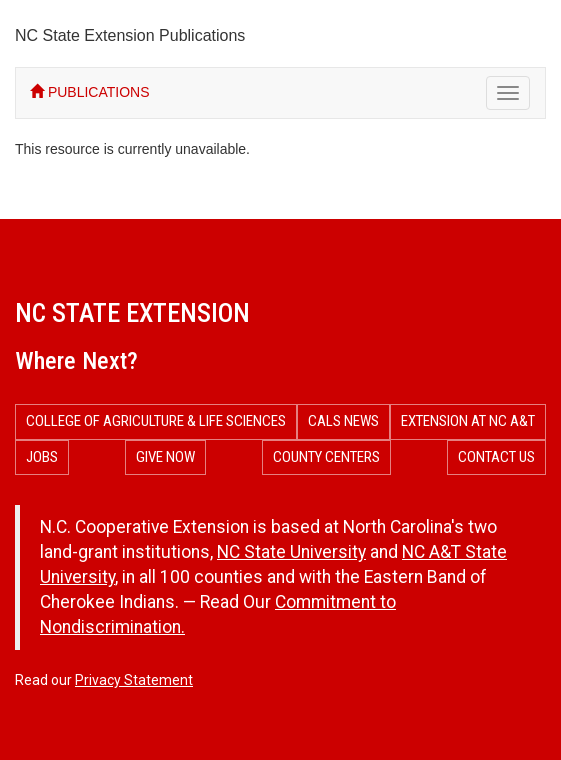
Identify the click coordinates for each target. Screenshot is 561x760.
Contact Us (496, 457)
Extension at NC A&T (468, 421)
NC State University (291, 552)
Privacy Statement (134, 680)
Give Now (165, 457)
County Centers (326, 457)
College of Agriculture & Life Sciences (156, 421)
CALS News (343, 421)
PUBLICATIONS (90, 92)
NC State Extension (132, 313)
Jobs (42, 457)
